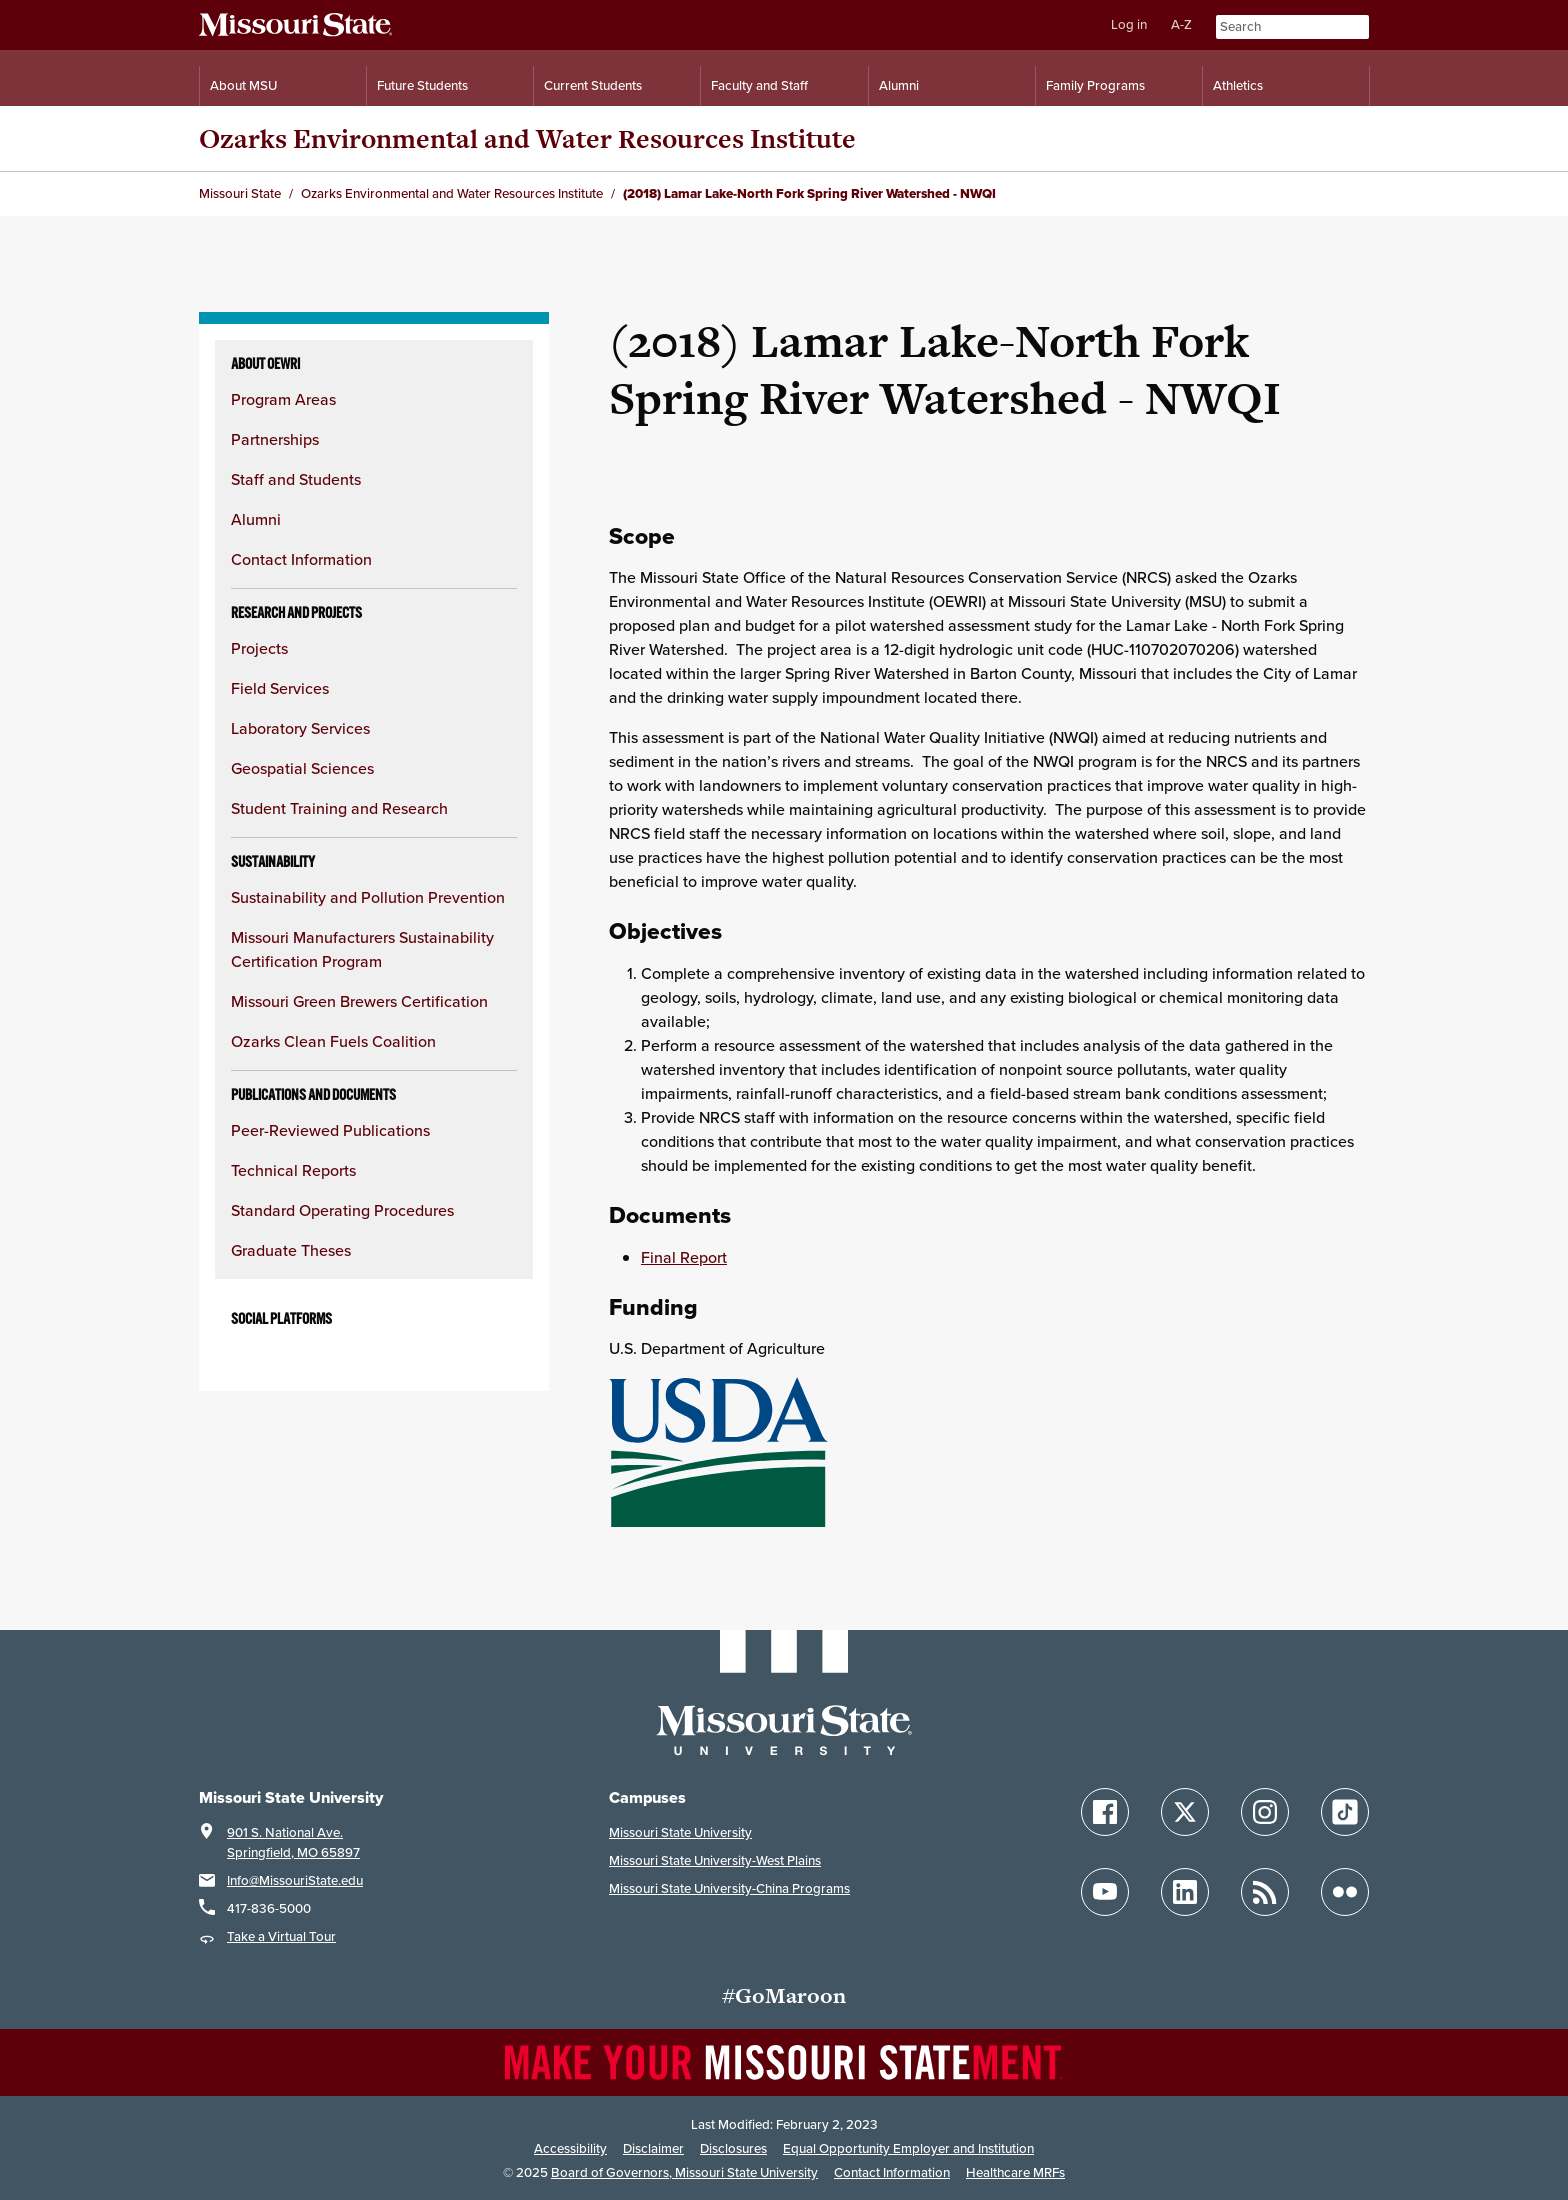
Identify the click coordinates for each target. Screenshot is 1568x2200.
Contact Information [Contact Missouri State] (892, 2172)
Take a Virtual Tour (281, 1936)
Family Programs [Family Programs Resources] (1095, 85)
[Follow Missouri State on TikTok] (1345, 1812)
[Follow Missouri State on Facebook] (1105, 1812)
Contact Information (301, 559)
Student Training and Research (339, 808)
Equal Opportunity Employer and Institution (908, 2148)
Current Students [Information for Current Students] (593, 85)
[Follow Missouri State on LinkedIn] (1185, 1892)
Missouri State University (680, 1832)
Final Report (684, 1257)
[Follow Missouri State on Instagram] (1265, 1812)
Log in (1129, 24)
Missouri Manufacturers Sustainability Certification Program (362, 949)
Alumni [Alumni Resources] (899, 85)
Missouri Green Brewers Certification (359, 1001)
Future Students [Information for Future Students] (422, 85)
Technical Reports (293, 1170)
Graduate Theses (291, 1250)
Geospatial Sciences (302, 768)
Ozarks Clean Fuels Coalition (333, 1041)
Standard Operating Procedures (342, 1210)
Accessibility (570, 2148)
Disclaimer (653, 2148)
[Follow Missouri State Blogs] (1265, 1892)
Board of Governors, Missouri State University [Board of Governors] (684, 2172)
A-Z (1181, 24)
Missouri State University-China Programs (729, 1888)
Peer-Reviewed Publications (330, 1130)
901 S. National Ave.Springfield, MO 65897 (293, 1842)
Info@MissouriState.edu (295, 1880)
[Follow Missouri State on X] (1185, 1812)
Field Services (280, 688)
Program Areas (283, 399)
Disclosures (733, 2148)
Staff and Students (296, 479)
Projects (259, 648)
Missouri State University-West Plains (715, 1860)
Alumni (256, 519)
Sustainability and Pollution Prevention (368, 897)
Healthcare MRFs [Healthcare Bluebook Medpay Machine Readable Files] (1015, 2172)
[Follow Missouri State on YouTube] (1105, 1892)
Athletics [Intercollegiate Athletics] (1238, 85)
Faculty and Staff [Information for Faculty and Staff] (759, 85)
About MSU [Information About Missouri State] (243, 85)
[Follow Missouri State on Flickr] (1345, 1892)
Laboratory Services (300, 728)
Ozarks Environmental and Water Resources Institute (527, 138)
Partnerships (275, 439)
